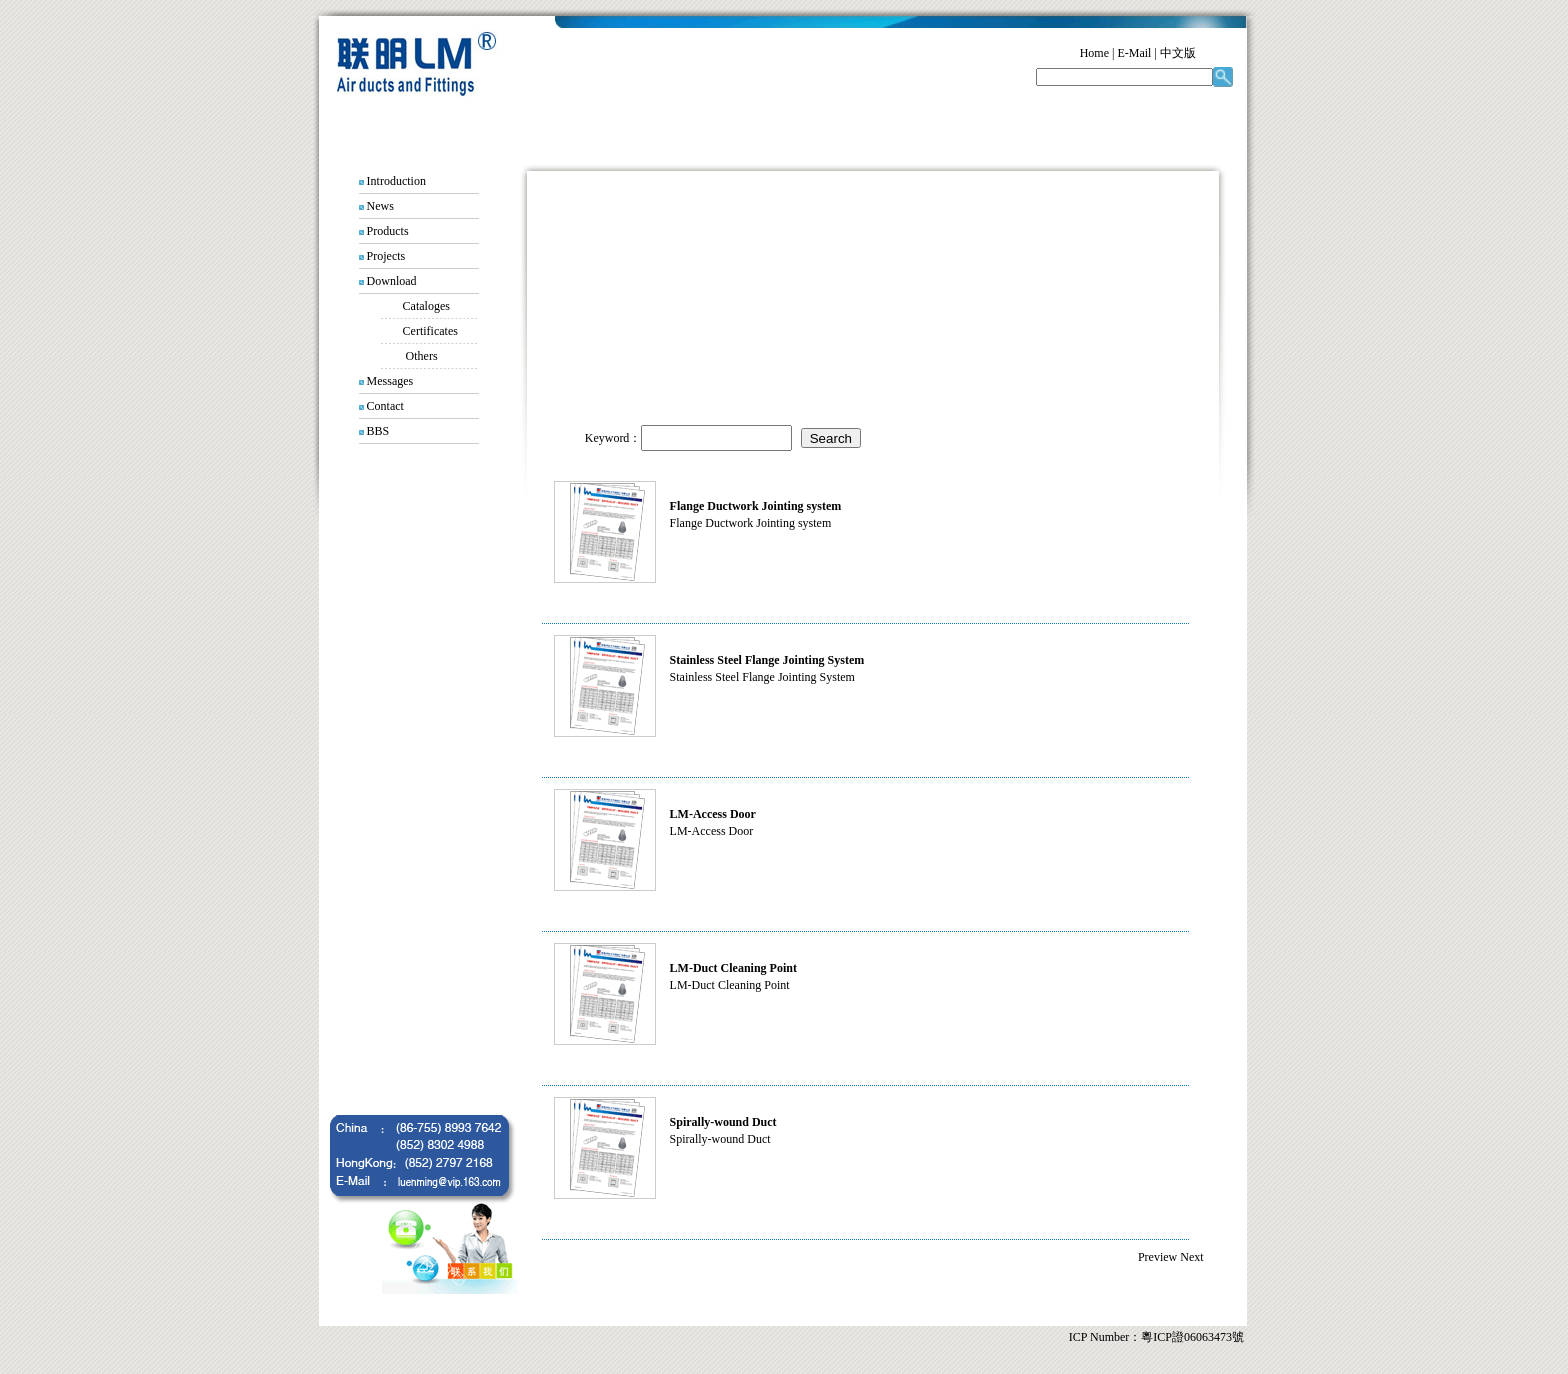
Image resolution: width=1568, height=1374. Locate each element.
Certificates (430, 331)
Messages (390, 381)
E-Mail (1134, 53)
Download (392, 281)
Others (422, 356)
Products (388, 231)
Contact (385, 406)
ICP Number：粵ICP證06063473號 (1156, 1337)
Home (1094, 53)
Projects (386, 256)
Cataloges (426, 306)
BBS (378, 431)
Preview (1157, 1257)
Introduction (396, 181)
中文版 (1178, 53)
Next (1191, 1257)
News (380, 206)
